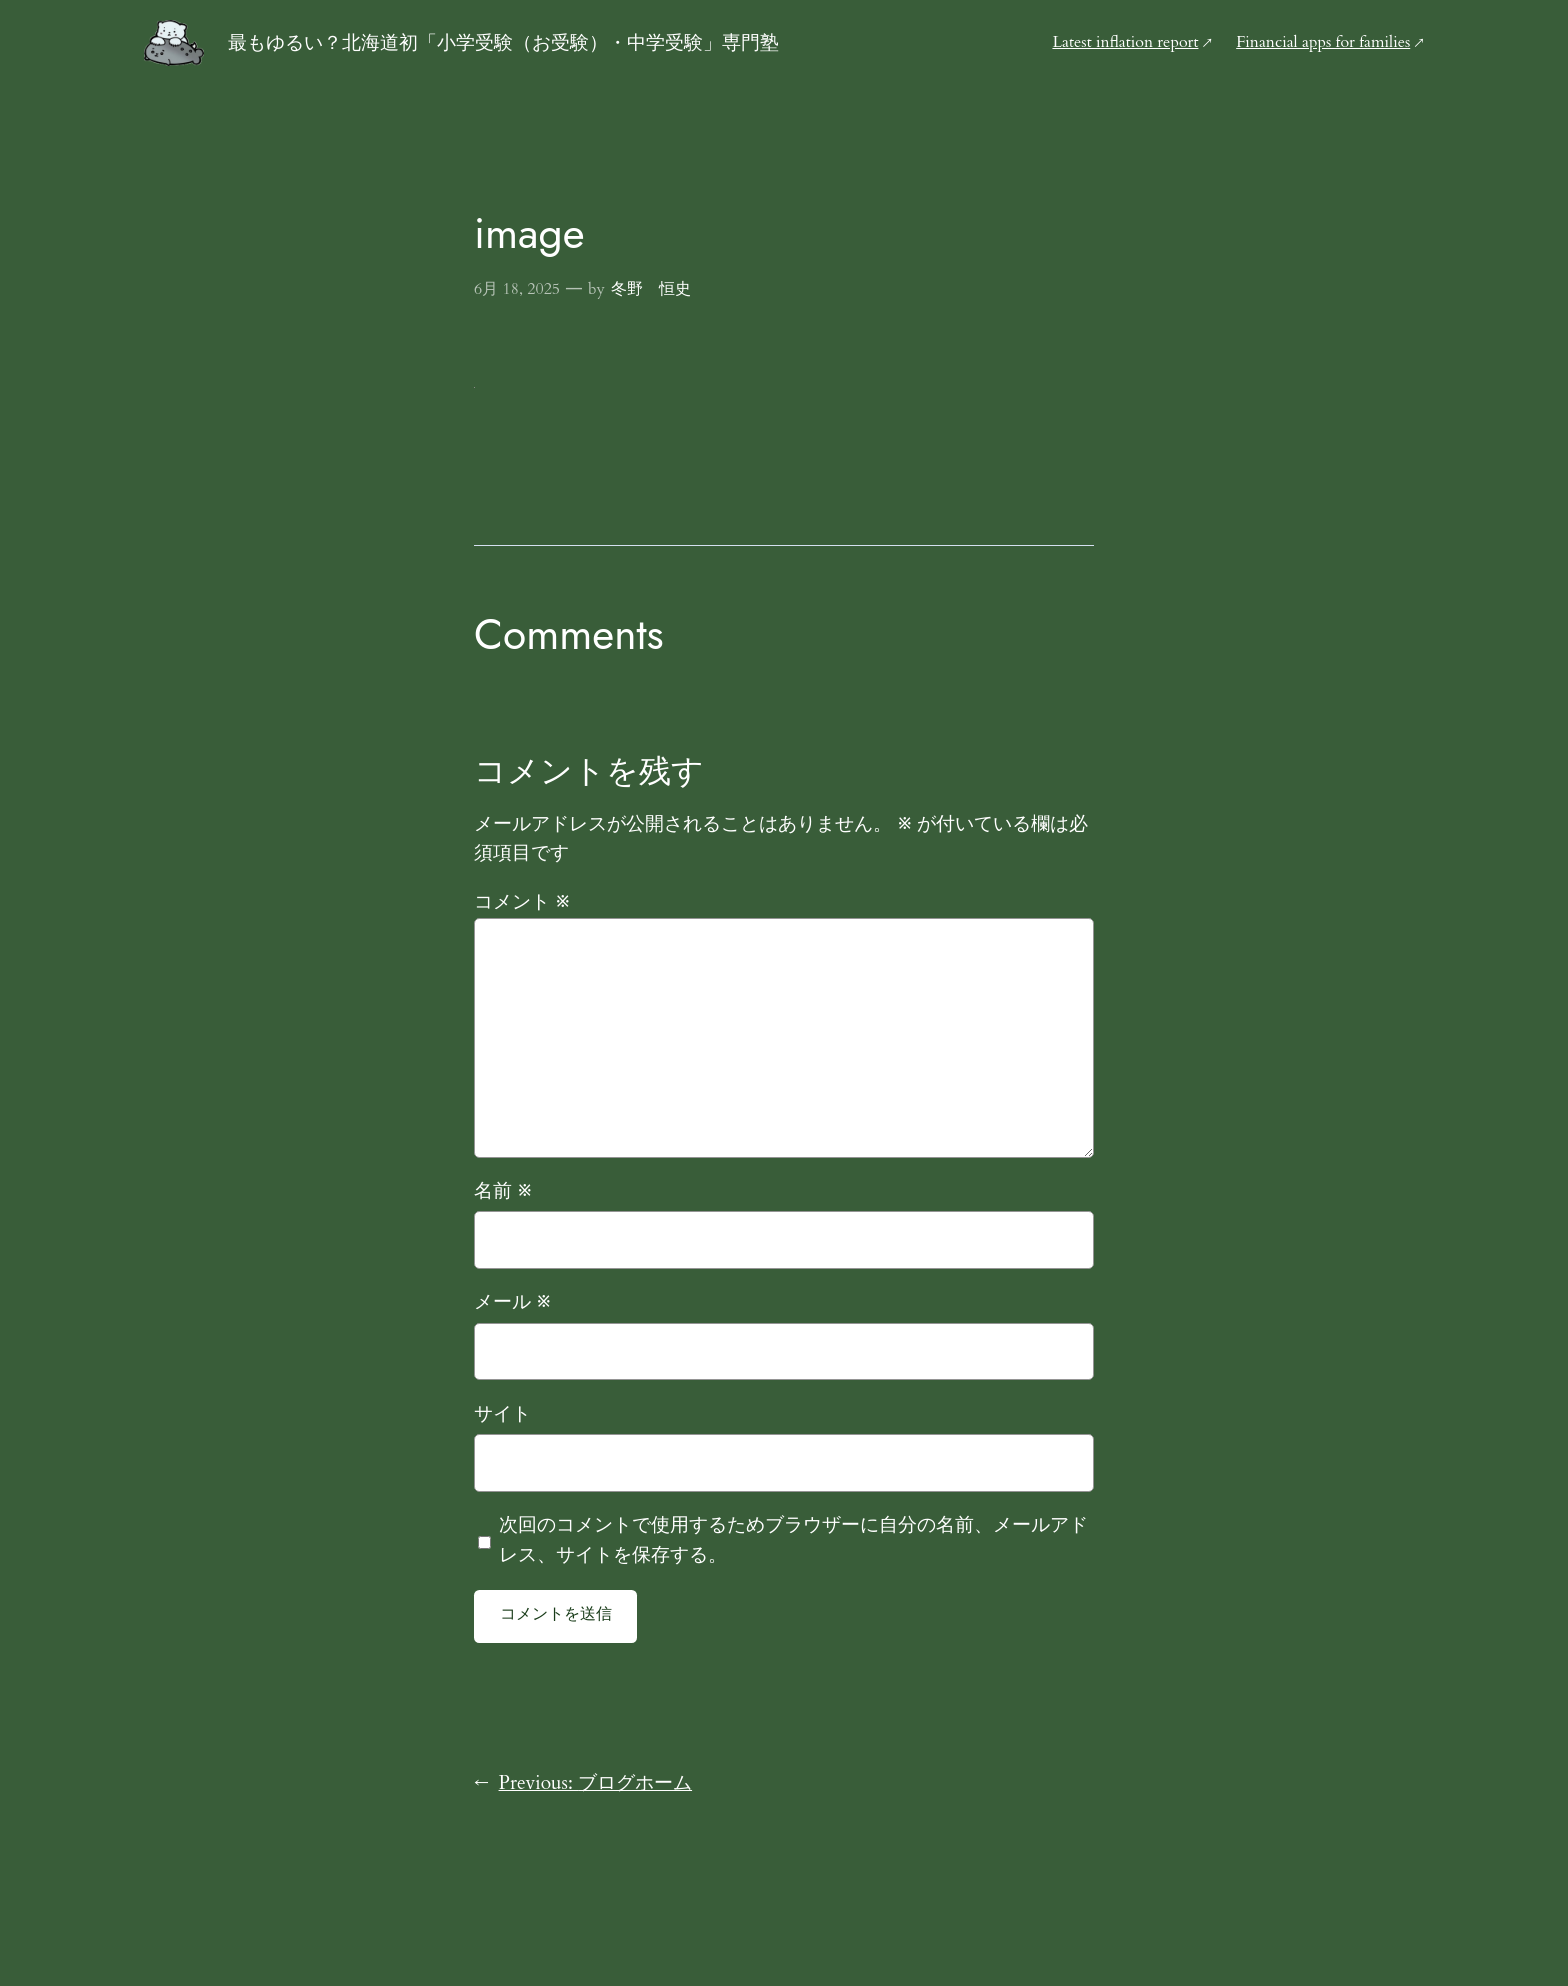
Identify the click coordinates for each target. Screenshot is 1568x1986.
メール (512, 1302)
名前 (503, 1191)
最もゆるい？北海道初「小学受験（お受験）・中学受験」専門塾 (503, 42)
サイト (502, 1414)
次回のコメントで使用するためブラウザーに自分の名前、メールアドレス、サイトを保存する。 (793, 1540)
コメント (522, 902)
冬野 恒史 (651, 289)
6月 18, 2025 (517, 289)
